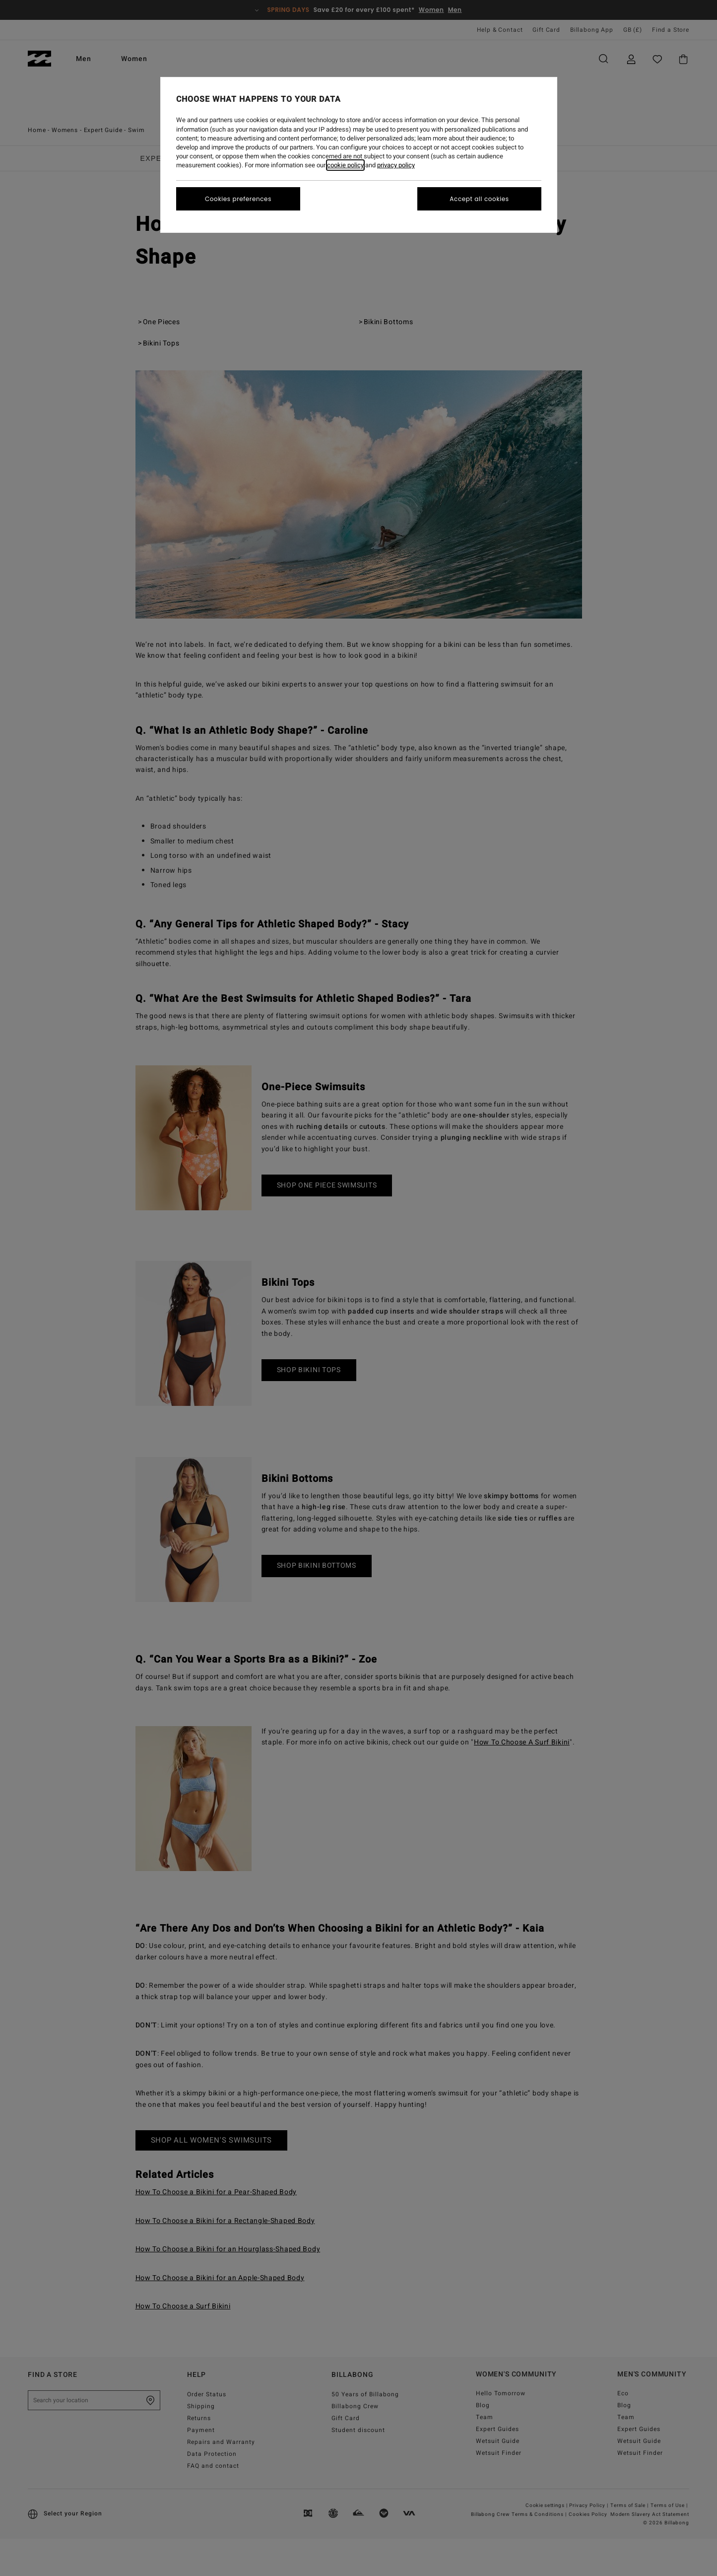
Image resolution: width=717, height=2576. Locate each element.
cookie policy (345, 165)
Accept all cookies (479, 199)
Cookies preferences (238, 199)
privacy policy (396, 165)
